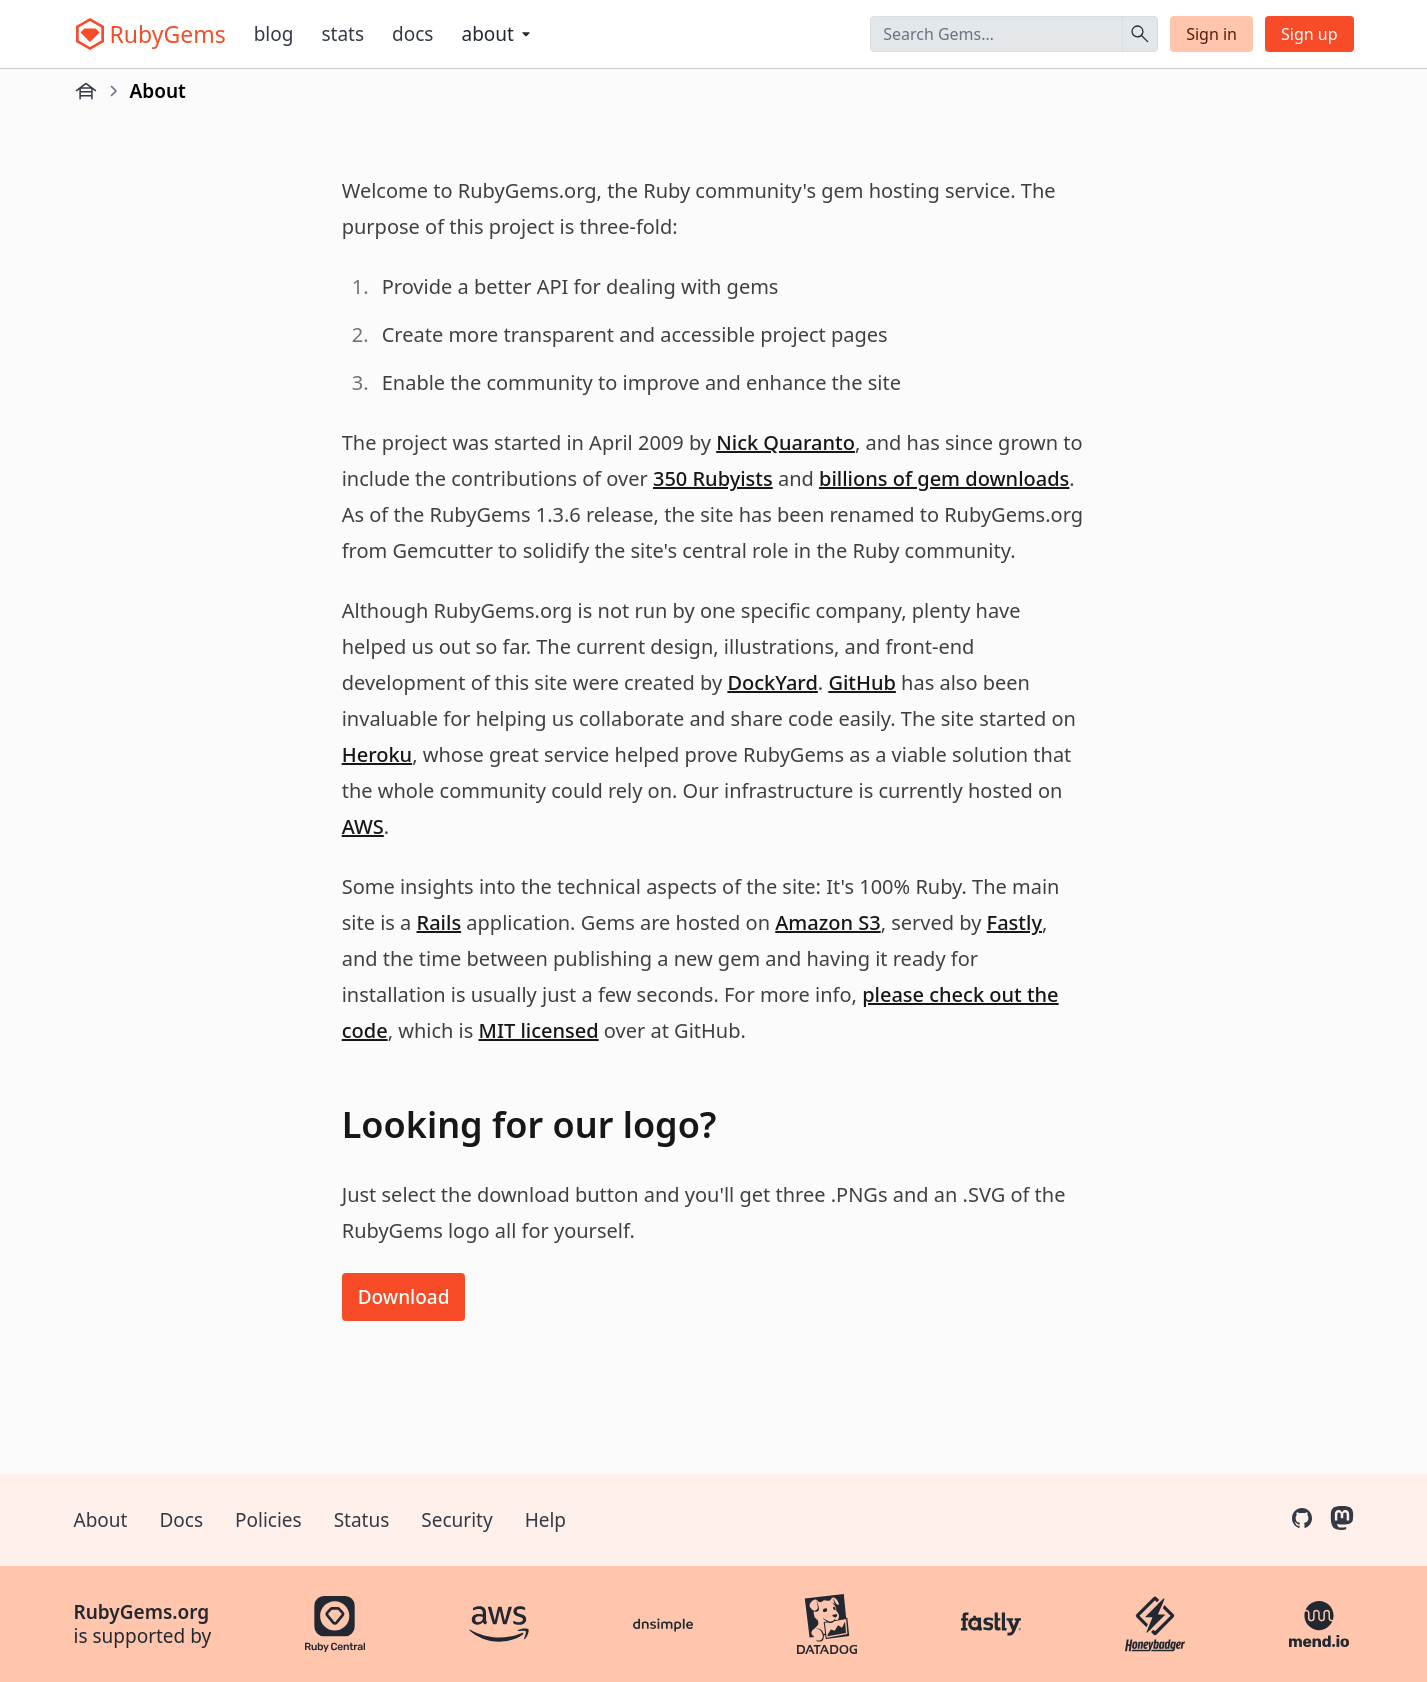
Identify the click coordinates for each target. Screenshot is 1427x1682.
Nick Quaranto (785, 442)
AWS (363, 826)
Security (456, 1520)
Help (545, 1520)
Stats (342, 34)
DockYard (772, 682)
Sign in (1211, 34)
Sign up (1309, 34)
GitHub (862, 682)
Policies (268, 1520)
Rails (439, 922)
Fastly (1014, 922)
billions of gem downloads (944, 478)
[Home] (86, 91)
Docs (412, 34)
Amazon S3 (827, 922)
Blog (274, 34)
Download (404, 1297)
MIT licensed (539, 1030)
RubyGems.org (142, 1612)
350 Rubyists (713, 478)
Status (362, 1520)
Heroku (377, 754)
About (101, 1520)
